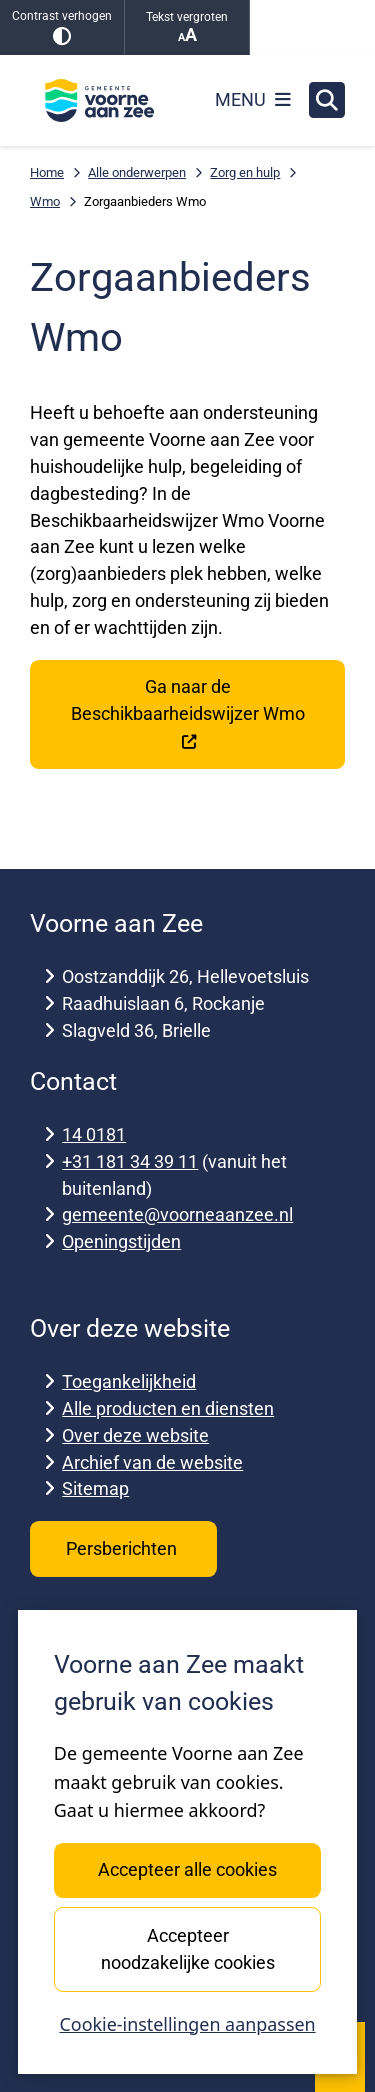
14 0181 (94, 1134)
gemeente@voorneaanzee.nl (177, 1214)
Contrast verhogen (62, 27)
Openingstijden (121, 1241)
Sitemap (95, 1488)
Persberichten (123, 1548)
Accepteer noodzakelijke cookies (187, 1949)
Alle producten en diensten (168, 1408)
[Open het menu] (253, 100)
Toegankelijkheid (129, 1381)
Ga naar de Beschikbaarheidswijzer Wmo (188, 713)
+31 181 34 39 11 (130, 1161)
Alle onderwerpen (137, 172)
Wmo (45, 201)
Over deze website (135, 1435)
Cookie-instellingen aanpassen (187, 2024)
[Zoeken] (327, 99)
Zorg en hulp (245, 172)
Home (47, 172)
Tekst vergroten (187, 27)
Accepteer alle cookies (187, 1869)
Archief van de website (152, 1462)
